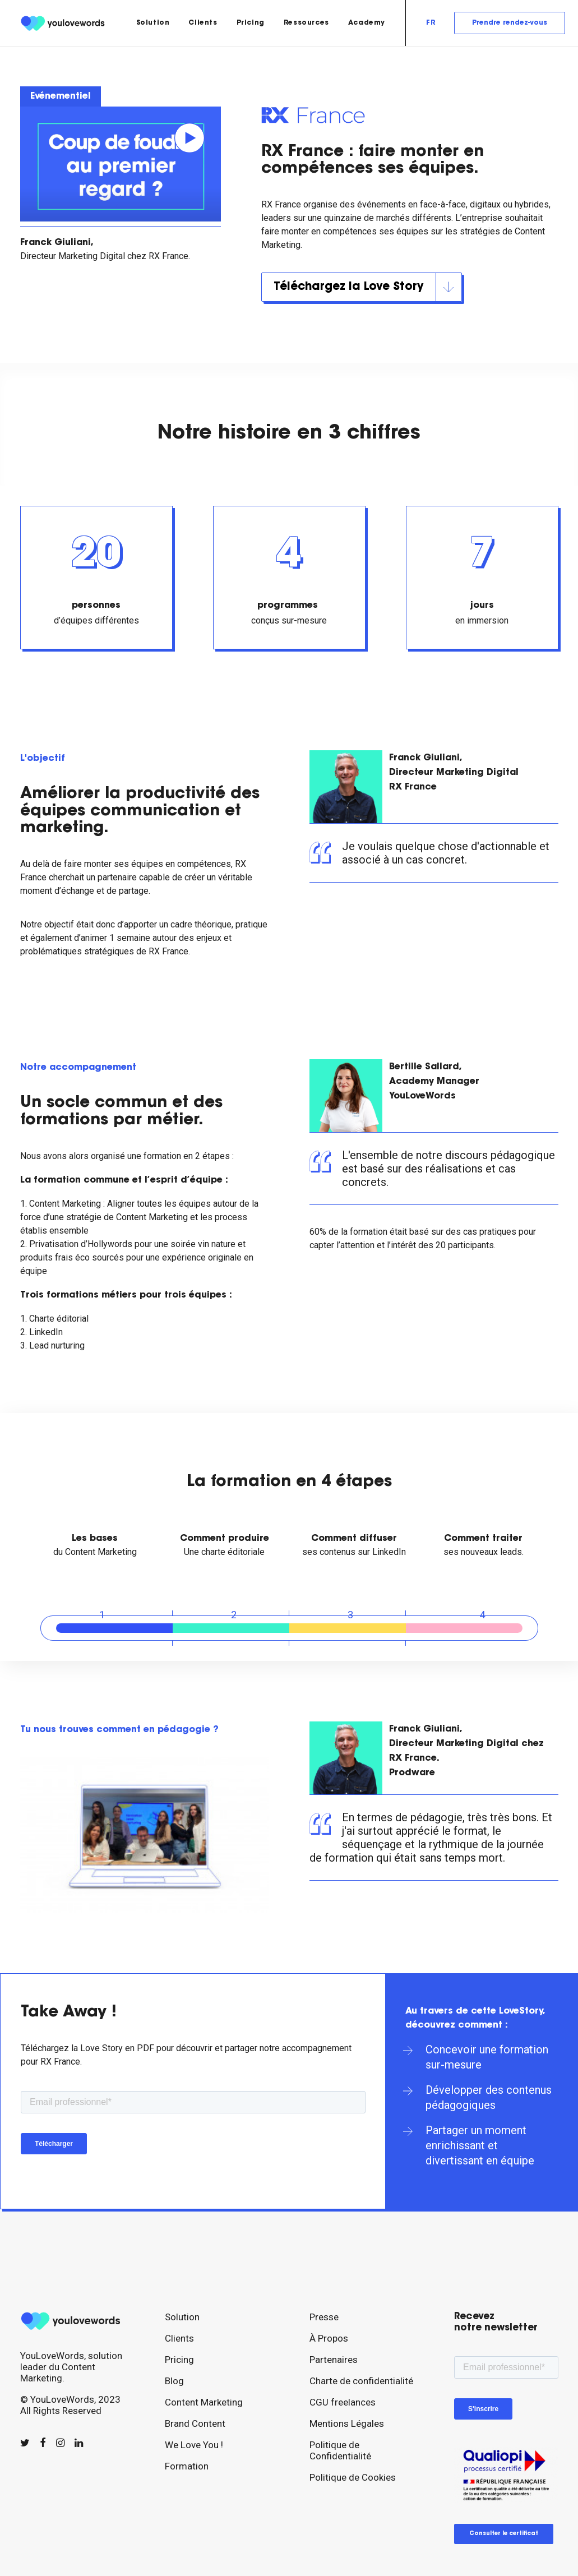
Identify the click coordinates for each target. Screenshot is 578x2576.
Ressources (306, 23)
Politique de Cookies (352, 2477)
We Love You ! (194, 2444)
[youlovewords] (64, 23)
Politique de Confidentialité (340, 2450)
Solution (153, 23)
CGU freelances (342, 2402)
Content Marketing (204, 2402)
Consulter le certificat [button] (503, 2534)
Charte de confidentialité (361, 2380)
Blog (174, 2380)
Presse (324, 2317)
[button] (25, 2443)
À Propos (328, 2338)
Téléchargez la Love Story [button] (367, 287)
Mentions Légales (346, 2423)
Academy (366, 23)
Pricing (251, 23)
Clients (202, 23)
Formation (187, 2466)
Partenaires (333, 2359)
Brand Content (195, 2423)
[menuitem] (153, 23)
